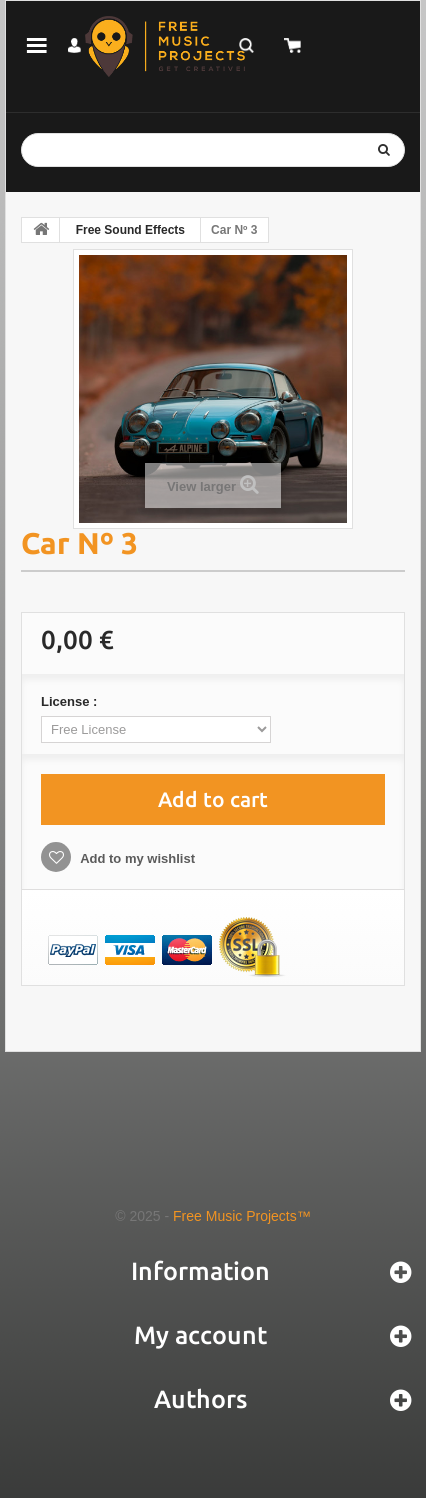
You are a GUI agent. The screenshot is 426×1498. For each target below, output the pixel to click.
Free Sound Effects (130, 230)
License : (71, 701)
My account (200, 1335)
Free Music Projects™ (242, 1216)
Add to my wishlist (136, 858)
